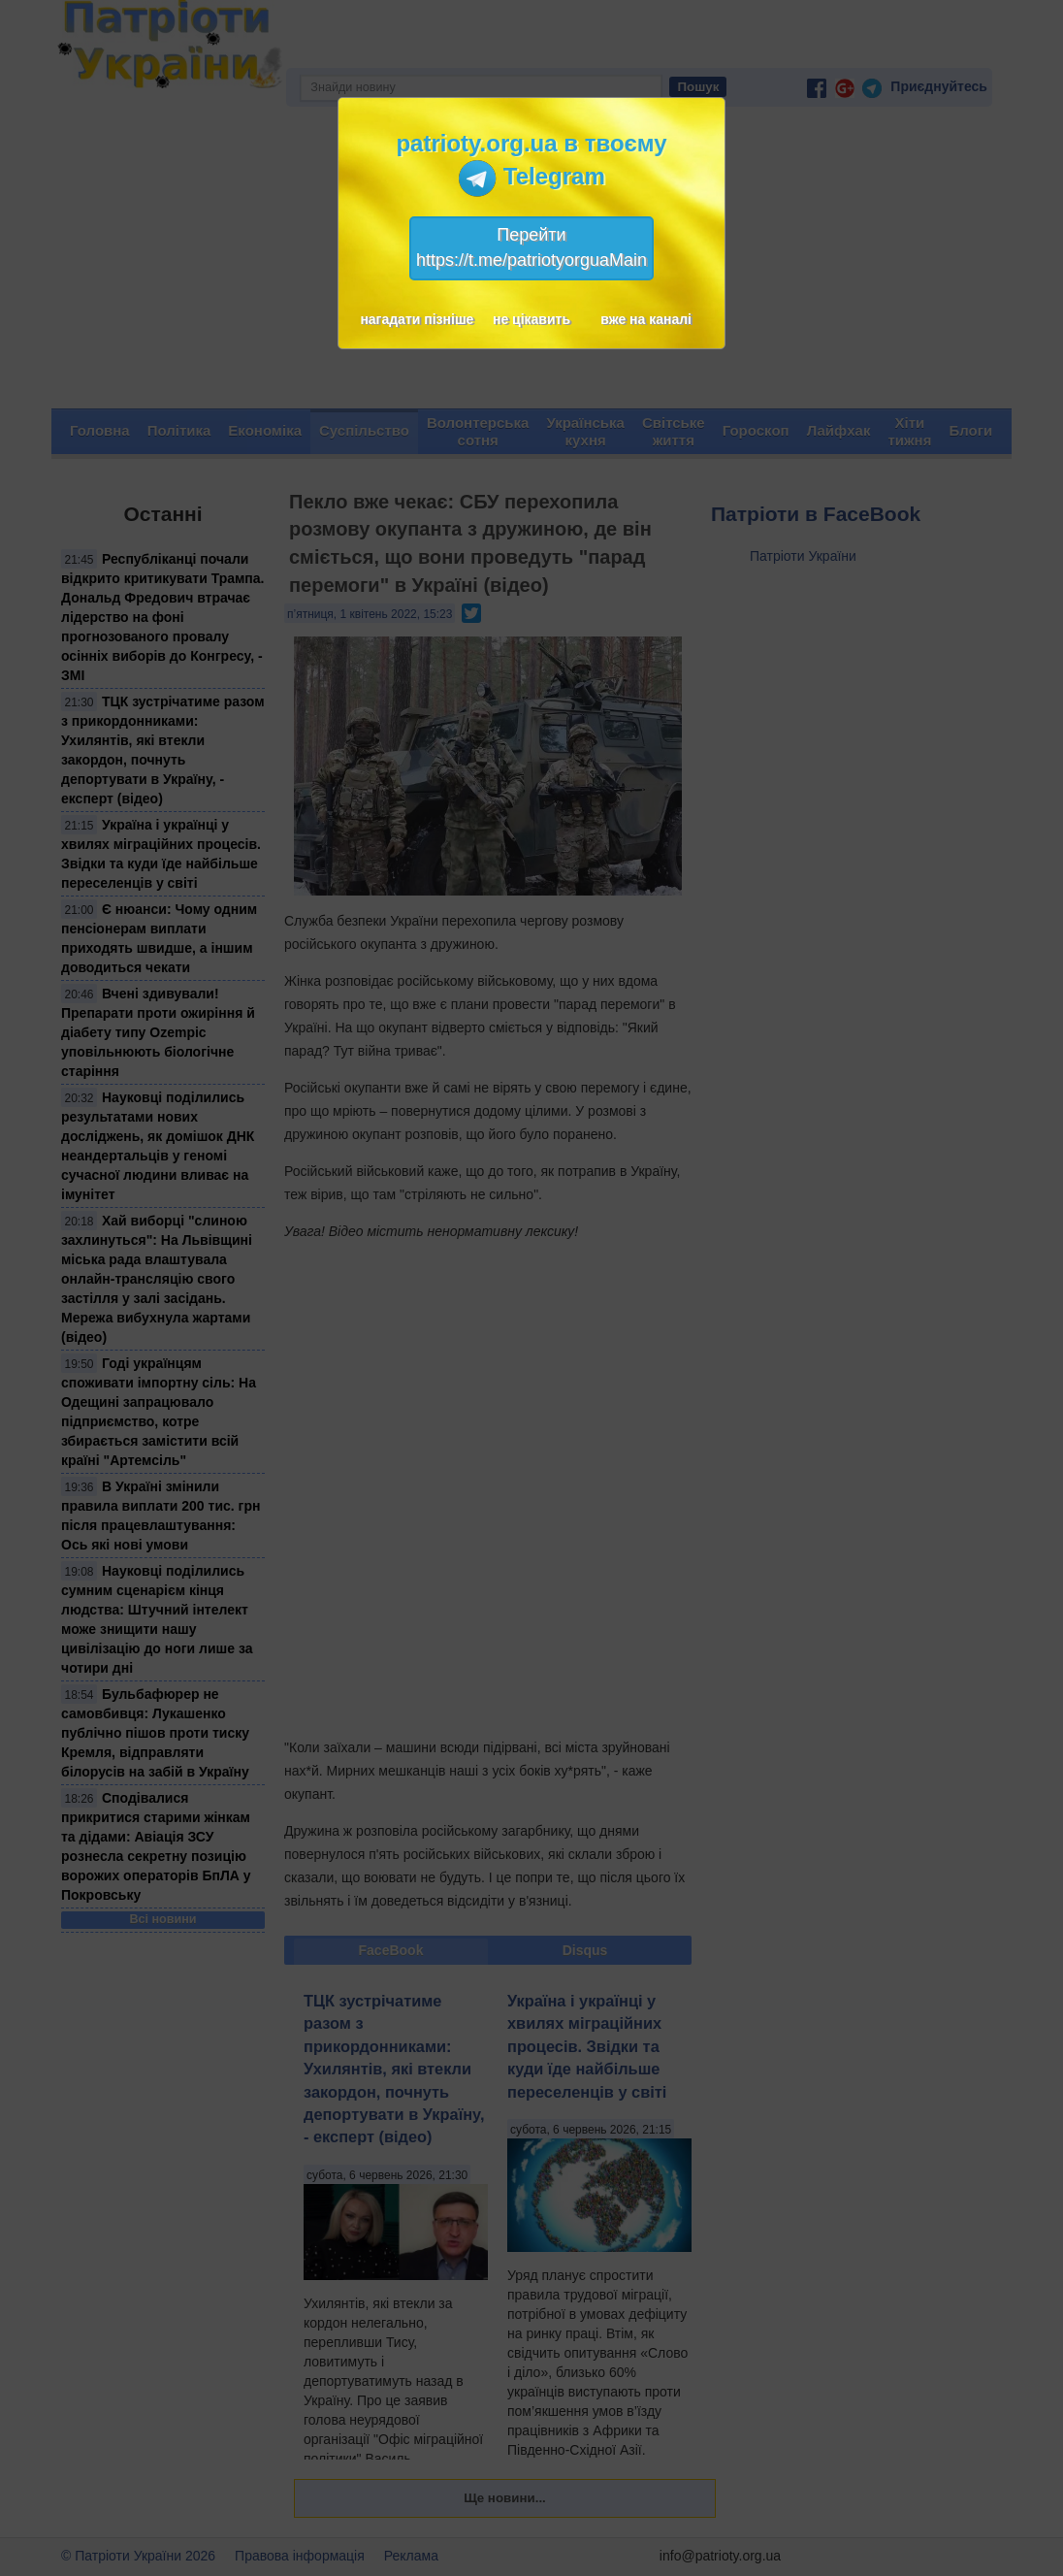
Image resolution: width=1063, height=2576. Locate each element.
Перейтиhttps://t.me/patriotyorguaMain (531, 247)
